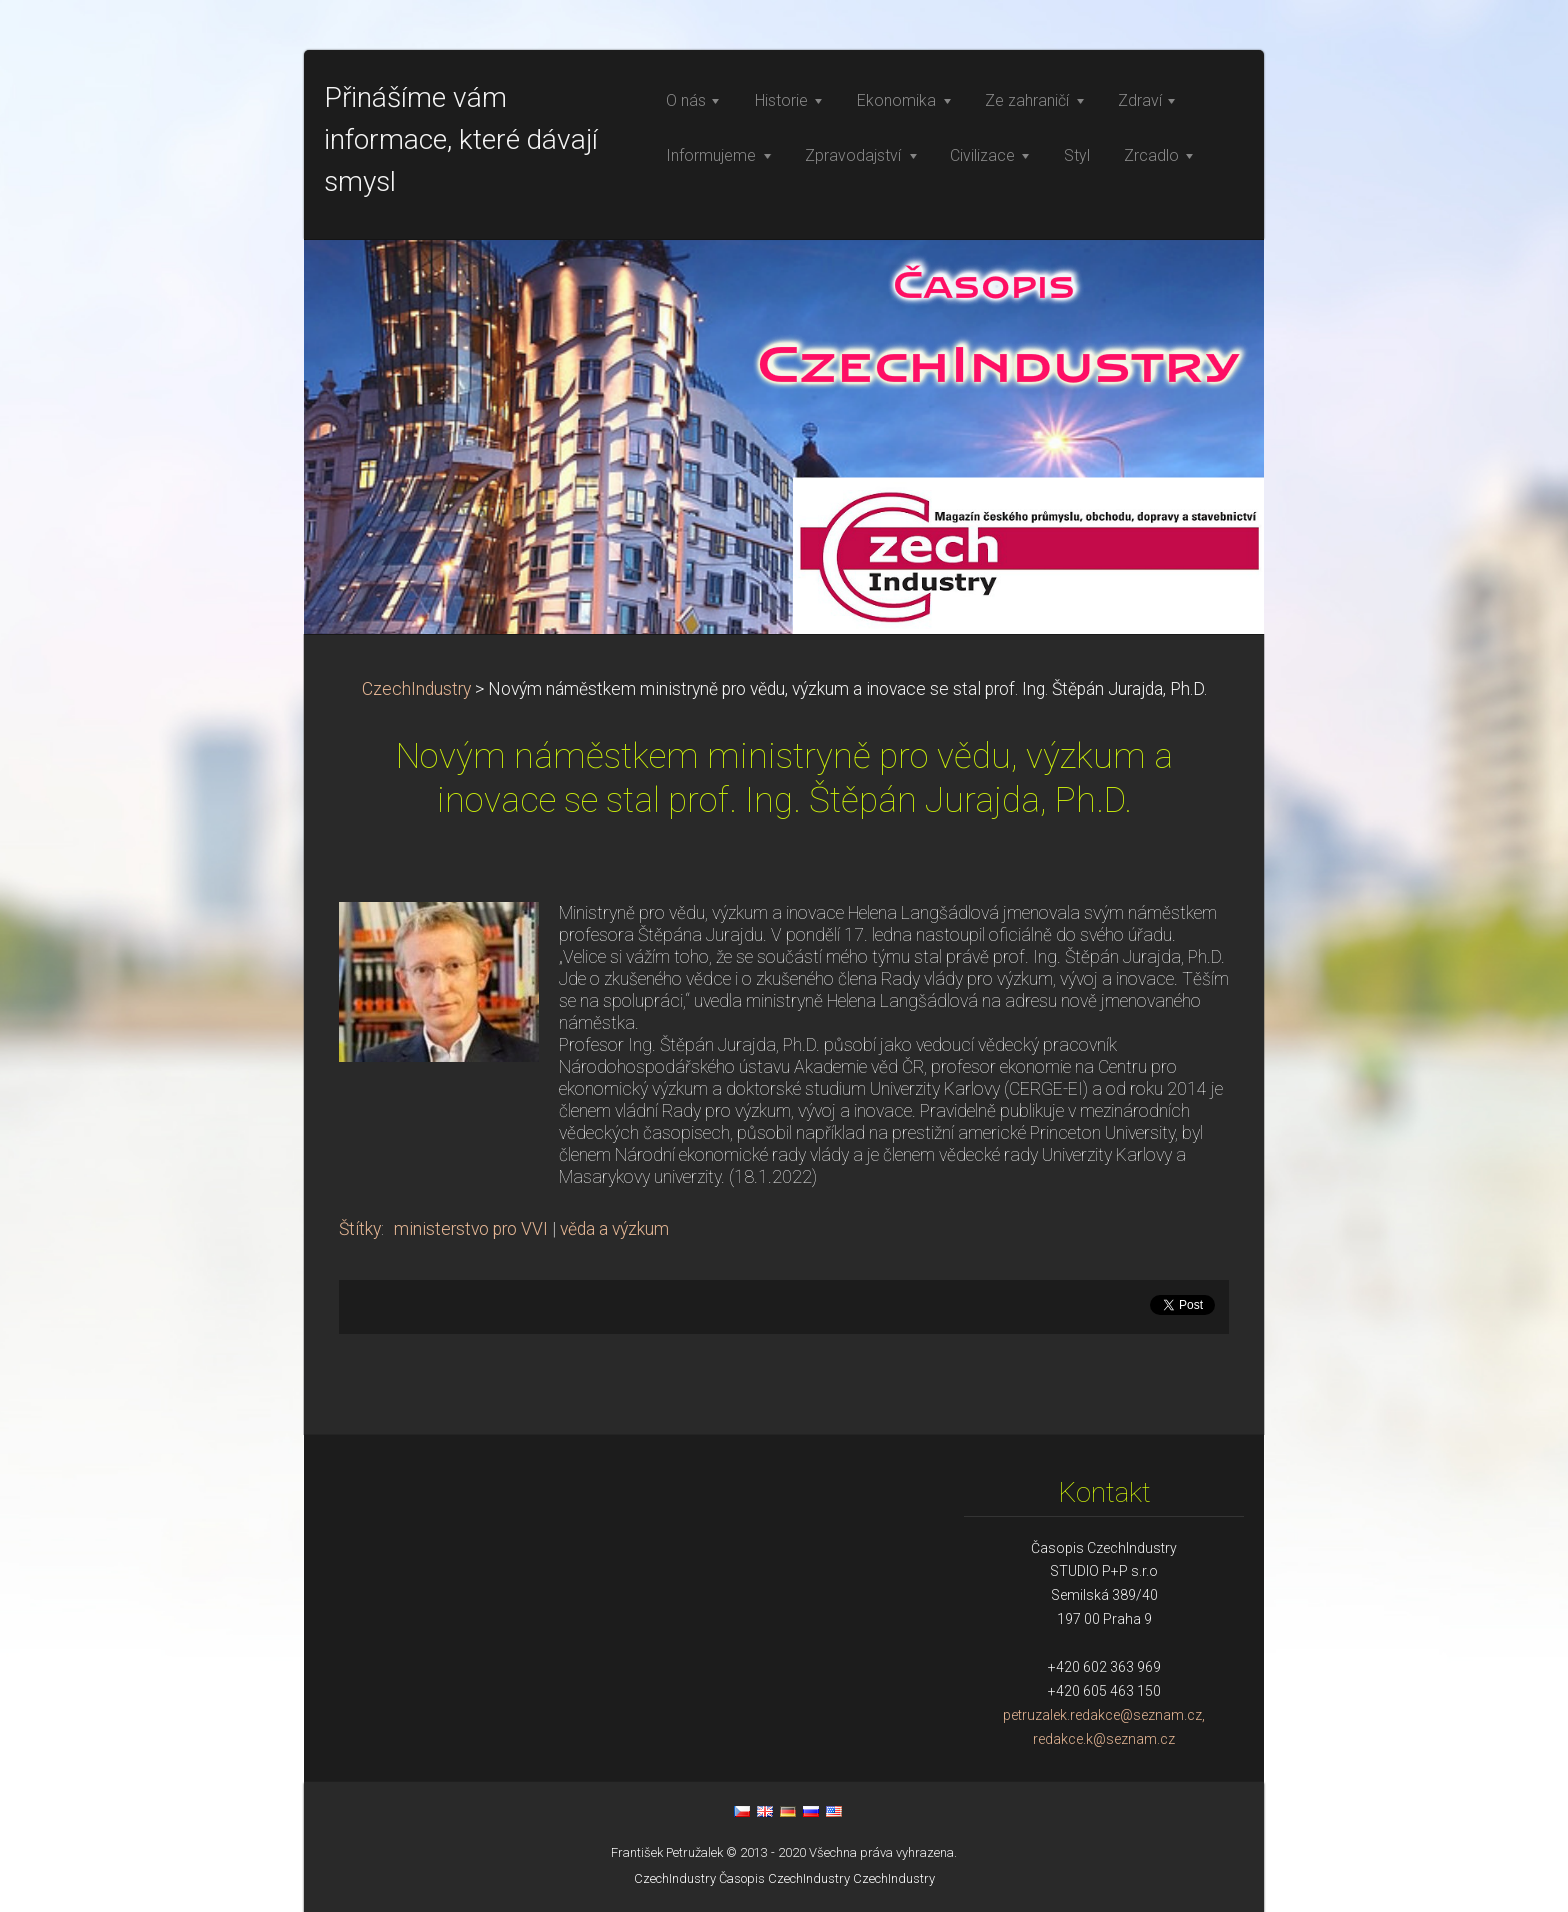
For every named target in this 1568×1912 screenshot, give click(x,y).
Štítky (360, 1229)
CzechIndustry (416, 689)
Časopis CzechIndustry (784, 1878)
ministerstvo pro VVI (471, 1229)
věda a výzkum (614, 1229)
